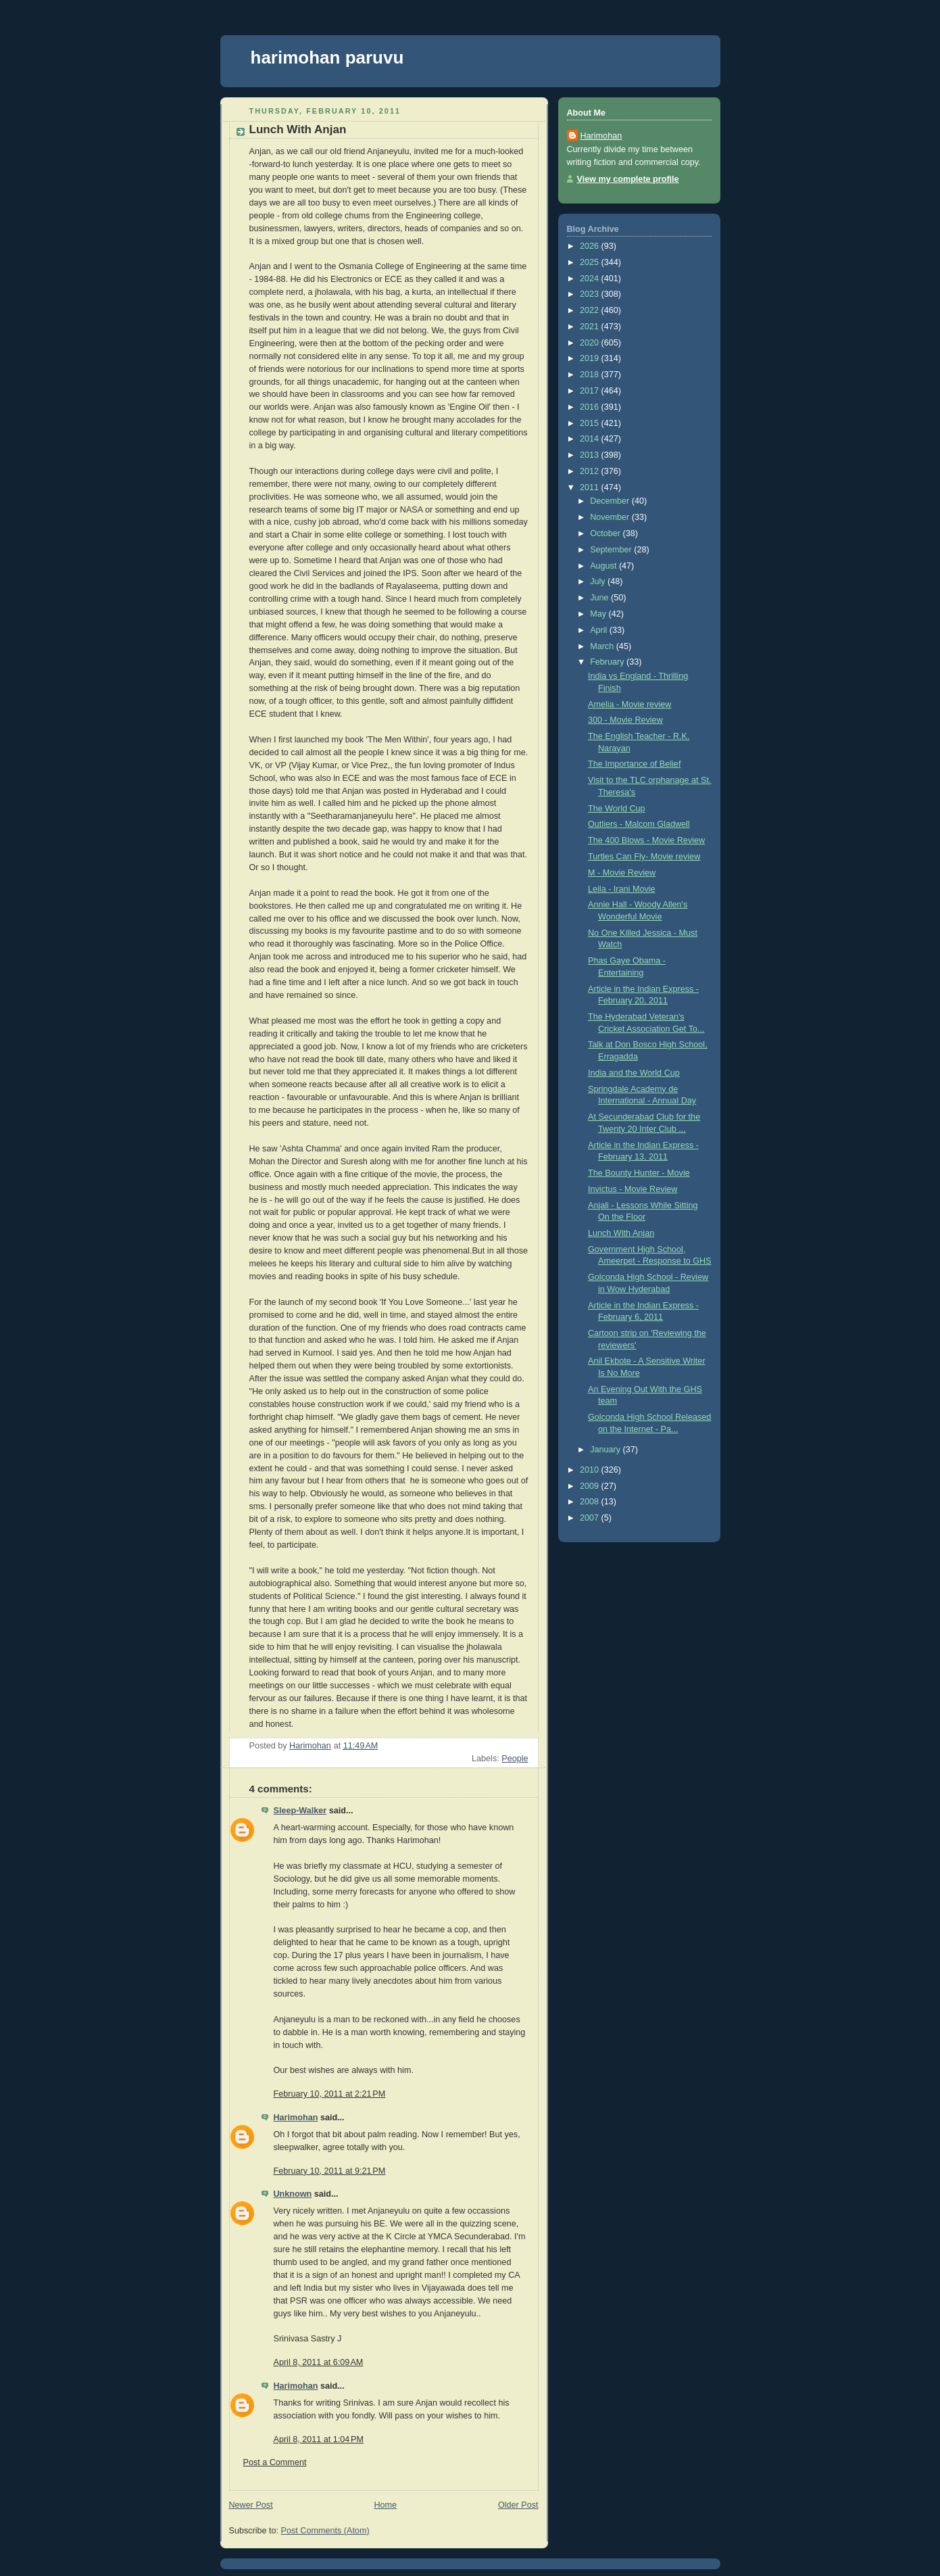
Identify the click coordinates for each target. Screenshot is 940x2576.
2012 (590, 471)
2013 (590, 455)
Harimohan (296, 2117)
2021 (590, 326)
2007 (590, 1518)
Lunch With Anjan (621, 1233)
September (612, 549)
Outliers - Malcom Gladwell (639, 824)
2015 (590, 423)
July (599, 581)
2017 (590, 391)
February (608, 662)
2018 (590, 374)
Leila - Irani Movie (621, 889)
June (600, 597)
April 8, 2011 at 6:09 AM (319, 2362)
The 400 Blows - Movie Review (646, 840)
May (599, 614)
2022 (590, 310)
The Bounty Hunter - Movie (639, 1173)
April (600, 630)
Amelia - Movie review (629, 704)
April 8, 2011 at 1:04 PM (319, 2439)
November (611, 517)
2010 (590, 1470)
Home (385, 2505)
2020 (590, 343)
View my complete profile (628, 179)
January (606, 1449)
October (606, 533)
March (603, 646)
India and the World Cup (634, 1073)
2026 (590, 246)
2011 (590, 487)
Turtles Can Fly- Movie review (644, 856)
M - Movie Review (621, 873)
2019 (590, 358)
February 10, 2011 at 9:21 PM (330, 2171)
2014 (590, 439)
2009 (590, 1486)
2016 (590, 407)
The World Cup (616, 808)
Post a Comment (275, 2462)
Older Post (518, 2505)
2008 (590, 1501)
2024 (590, 278)
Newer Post (251, 2505)
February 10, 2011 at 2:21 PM (330, 2094)
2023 (590, 294)
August (604, 566)
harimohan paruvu (327, 57)
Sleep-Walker (300, 1810)
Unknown (293, 2194)
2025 (590, 262)
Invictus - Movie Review (632, 1189)
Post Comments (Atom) (325, 2530)
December (611, 501)
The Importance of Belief (634, 764)
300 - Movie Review (625, 720)
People (514, 1758)
